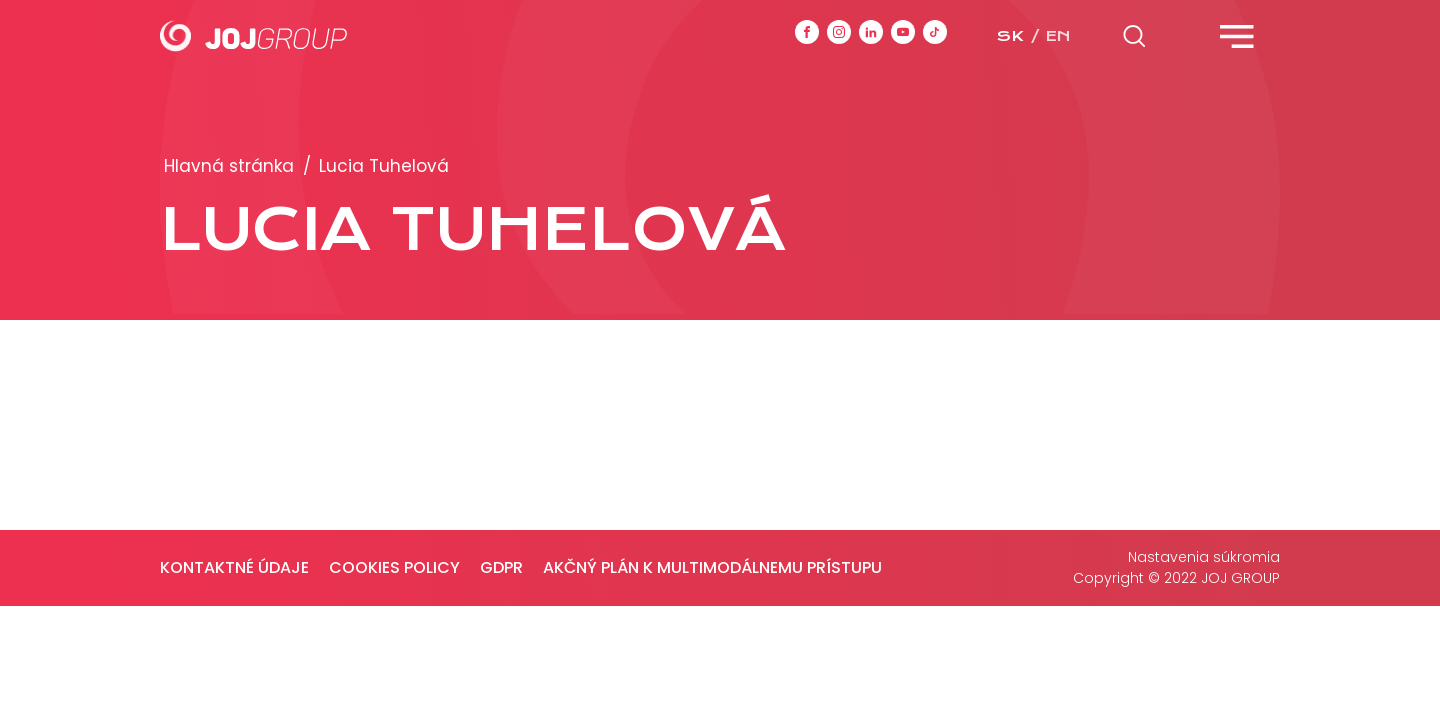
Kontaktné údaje (234, 567)
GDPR (501, 567)
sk (1010, 36)
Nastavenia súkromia (1204, 557)
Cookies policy (394, 567)
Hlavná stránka (229, 166)
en (1058, 36)
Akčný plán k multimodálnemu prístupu (712, 567)
